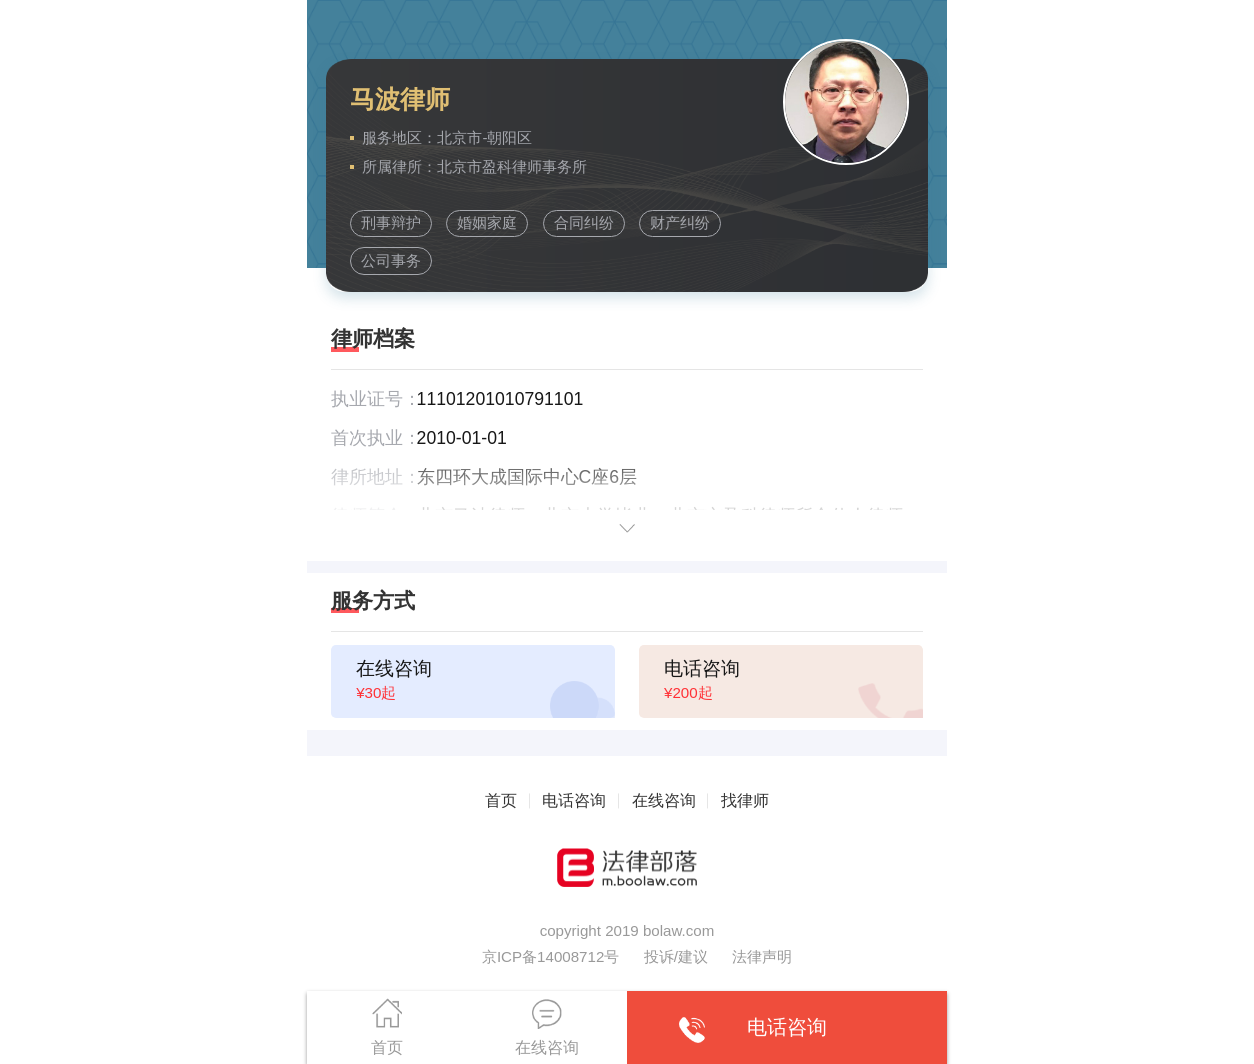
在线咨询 (664, 800)
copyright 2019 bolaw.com (627, 930)
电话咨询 (574, 800)
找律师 (745, 800)
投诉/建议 (676, 956)
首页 (501, 800)
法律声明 (762, 956)
